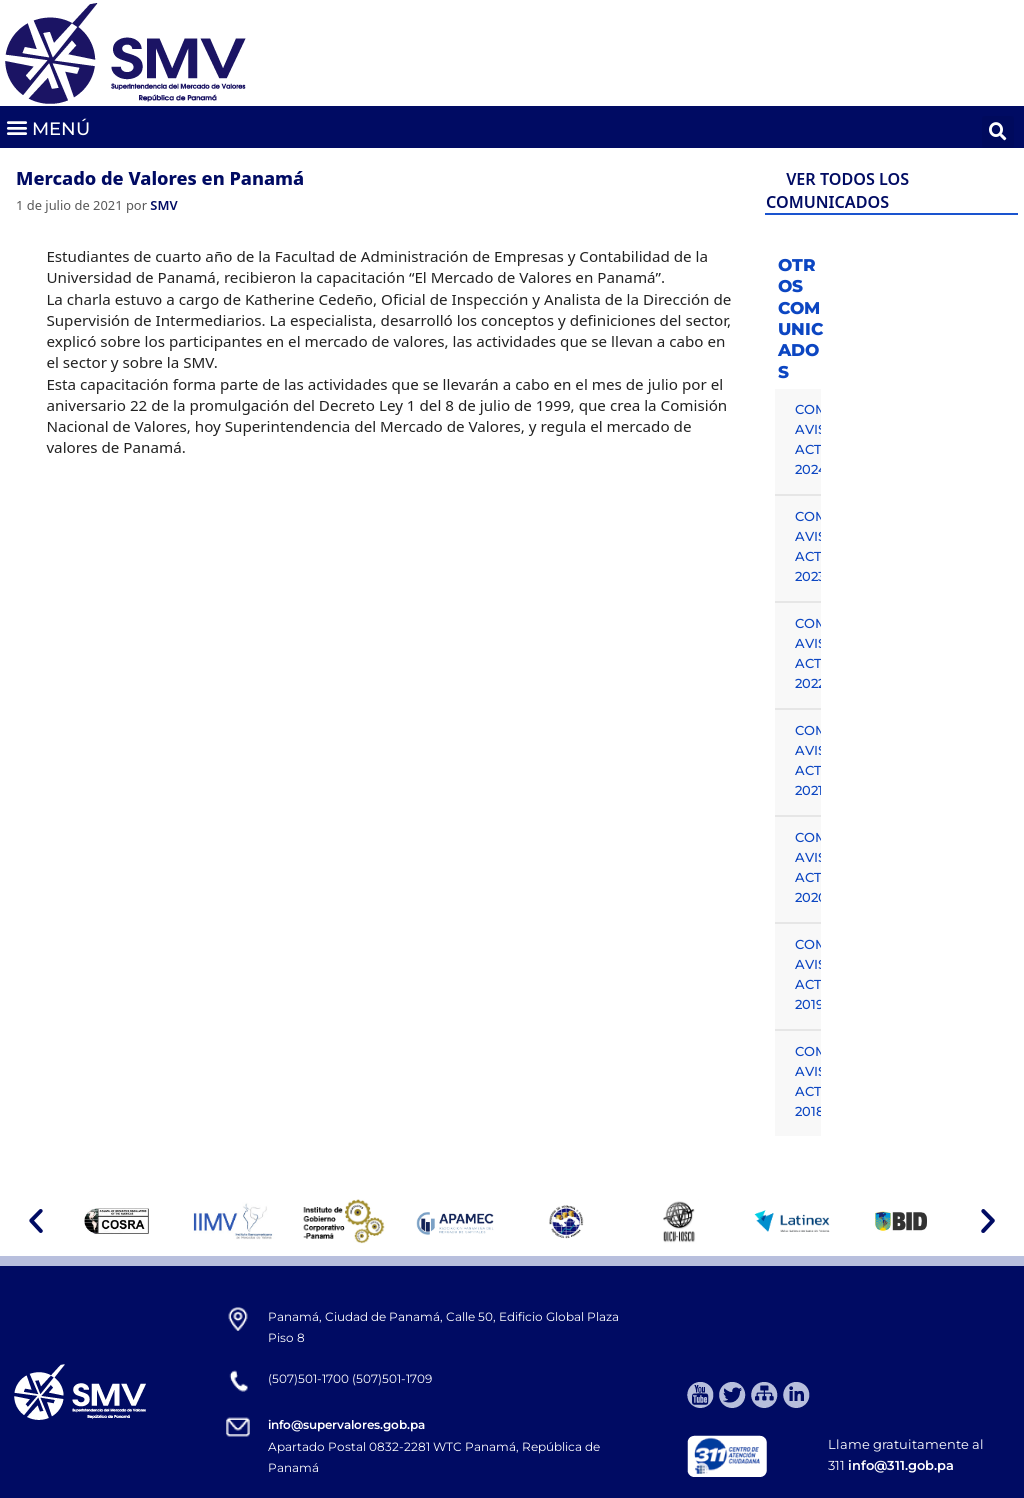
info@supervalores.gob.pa (346, 1424)
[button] (47, 127)
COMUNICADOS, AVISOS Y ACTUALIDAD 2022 (808, 653)
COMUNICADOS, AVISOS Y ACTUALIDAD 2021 (808, 760)
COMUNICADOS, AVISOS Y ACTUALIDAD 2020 (808, 867)
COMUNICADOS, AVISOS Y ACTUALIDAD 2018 (808, 1081)
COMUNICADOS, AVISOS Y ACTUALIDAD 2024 (808, 439)
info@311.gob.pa (901, 1465)
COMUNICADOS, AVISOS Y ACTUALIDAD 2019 (808, 974)
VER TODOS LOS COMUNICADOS (837, 190)
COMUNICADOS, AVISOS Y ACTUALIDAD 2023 (808, 546)
